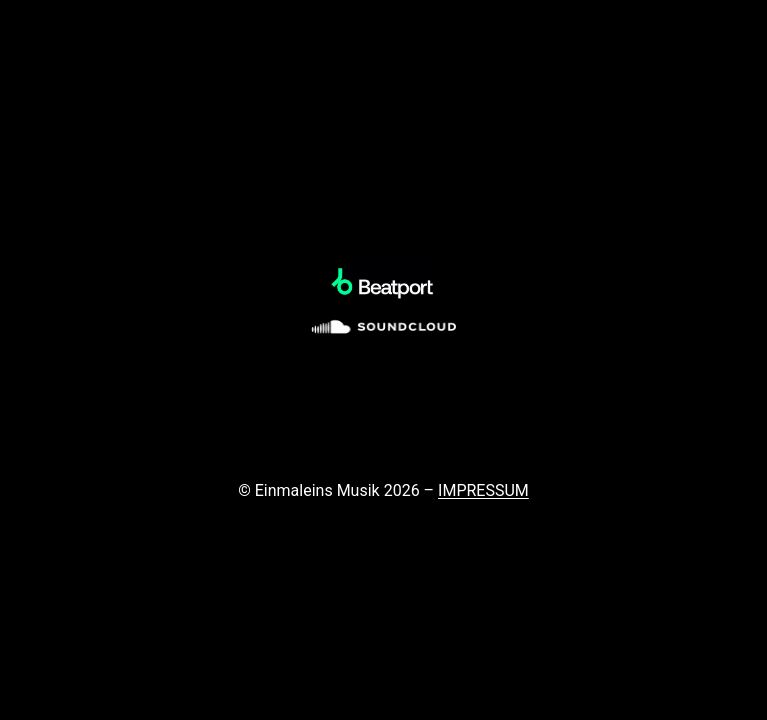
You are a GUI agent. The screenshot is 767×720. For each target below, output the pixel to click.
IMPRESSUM (483, 490)
